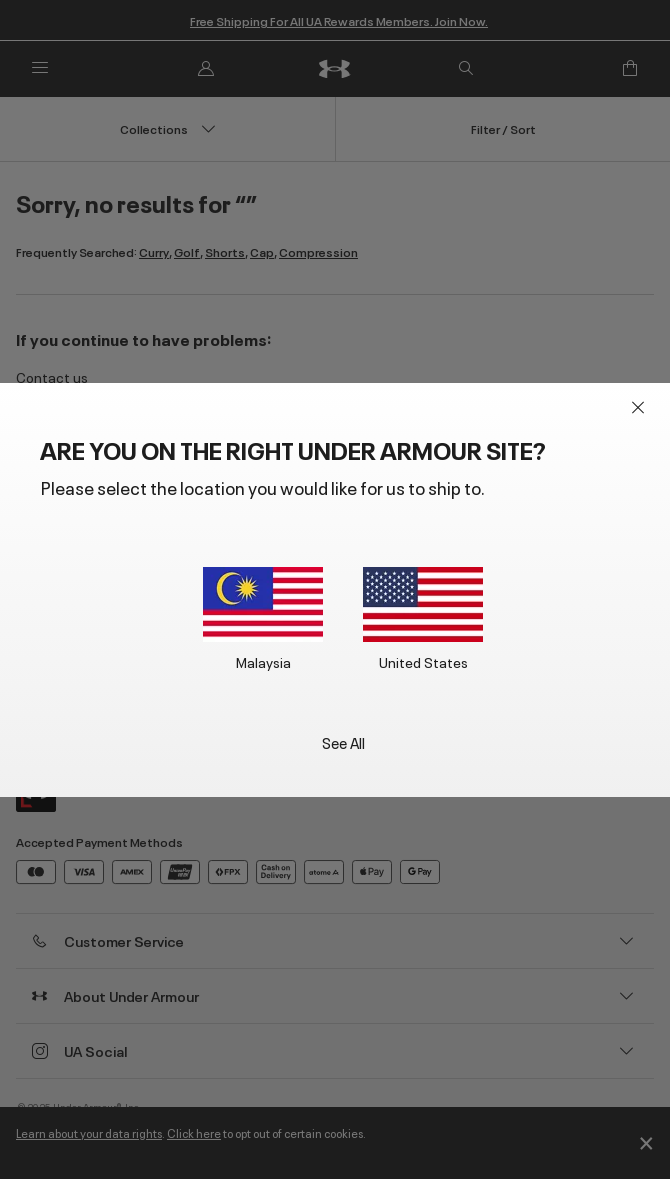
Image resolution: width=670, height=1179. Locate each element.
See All (343, 741)
